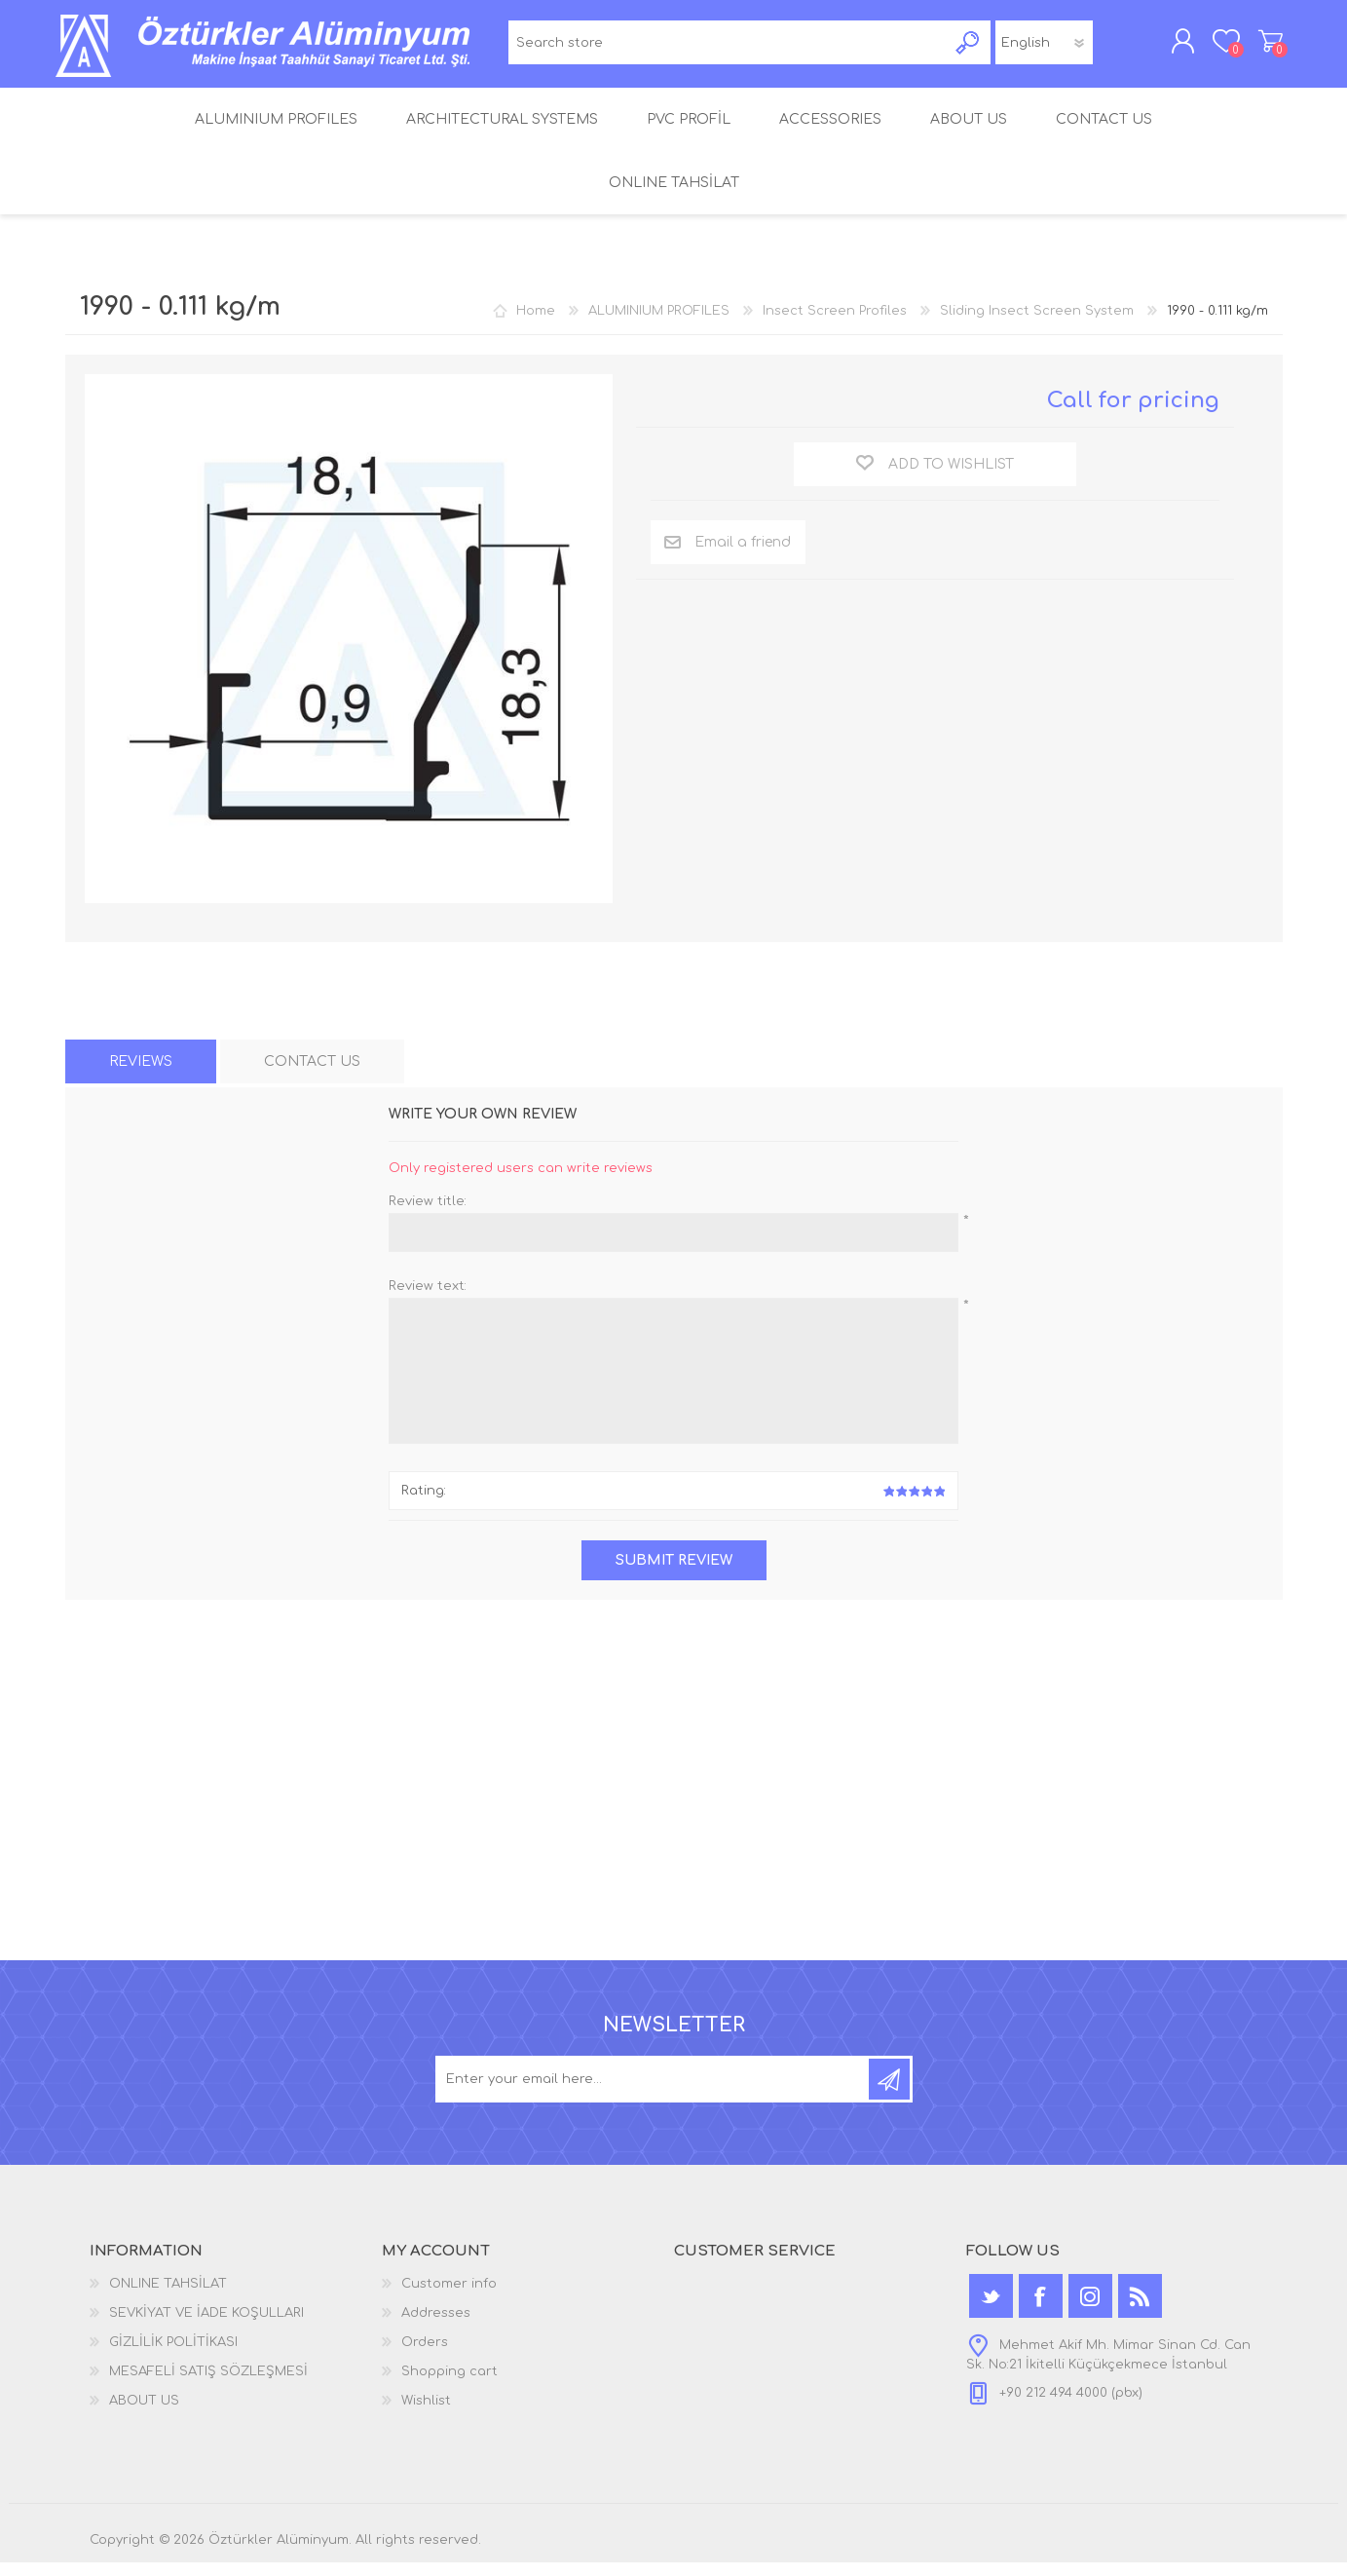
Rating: (423, 1504)
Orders (424, 2356)
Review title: (428, 1215)
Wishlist (426, 2414)
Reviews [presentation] (140, 1075)
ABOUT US (144, 2414)
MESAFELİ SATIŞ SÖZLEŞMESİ (208, 2385)
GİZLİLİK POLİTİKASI (173, 2356)
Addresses (435, 2326)
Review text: (428, 1300)
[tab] (140, 1075)
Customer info (449, 2297)
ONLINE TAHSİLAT (168, 2297)
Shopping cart (1261, 47)
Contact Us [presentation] (312, 1075)
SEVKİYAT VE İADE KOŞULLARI (206, 2326)
